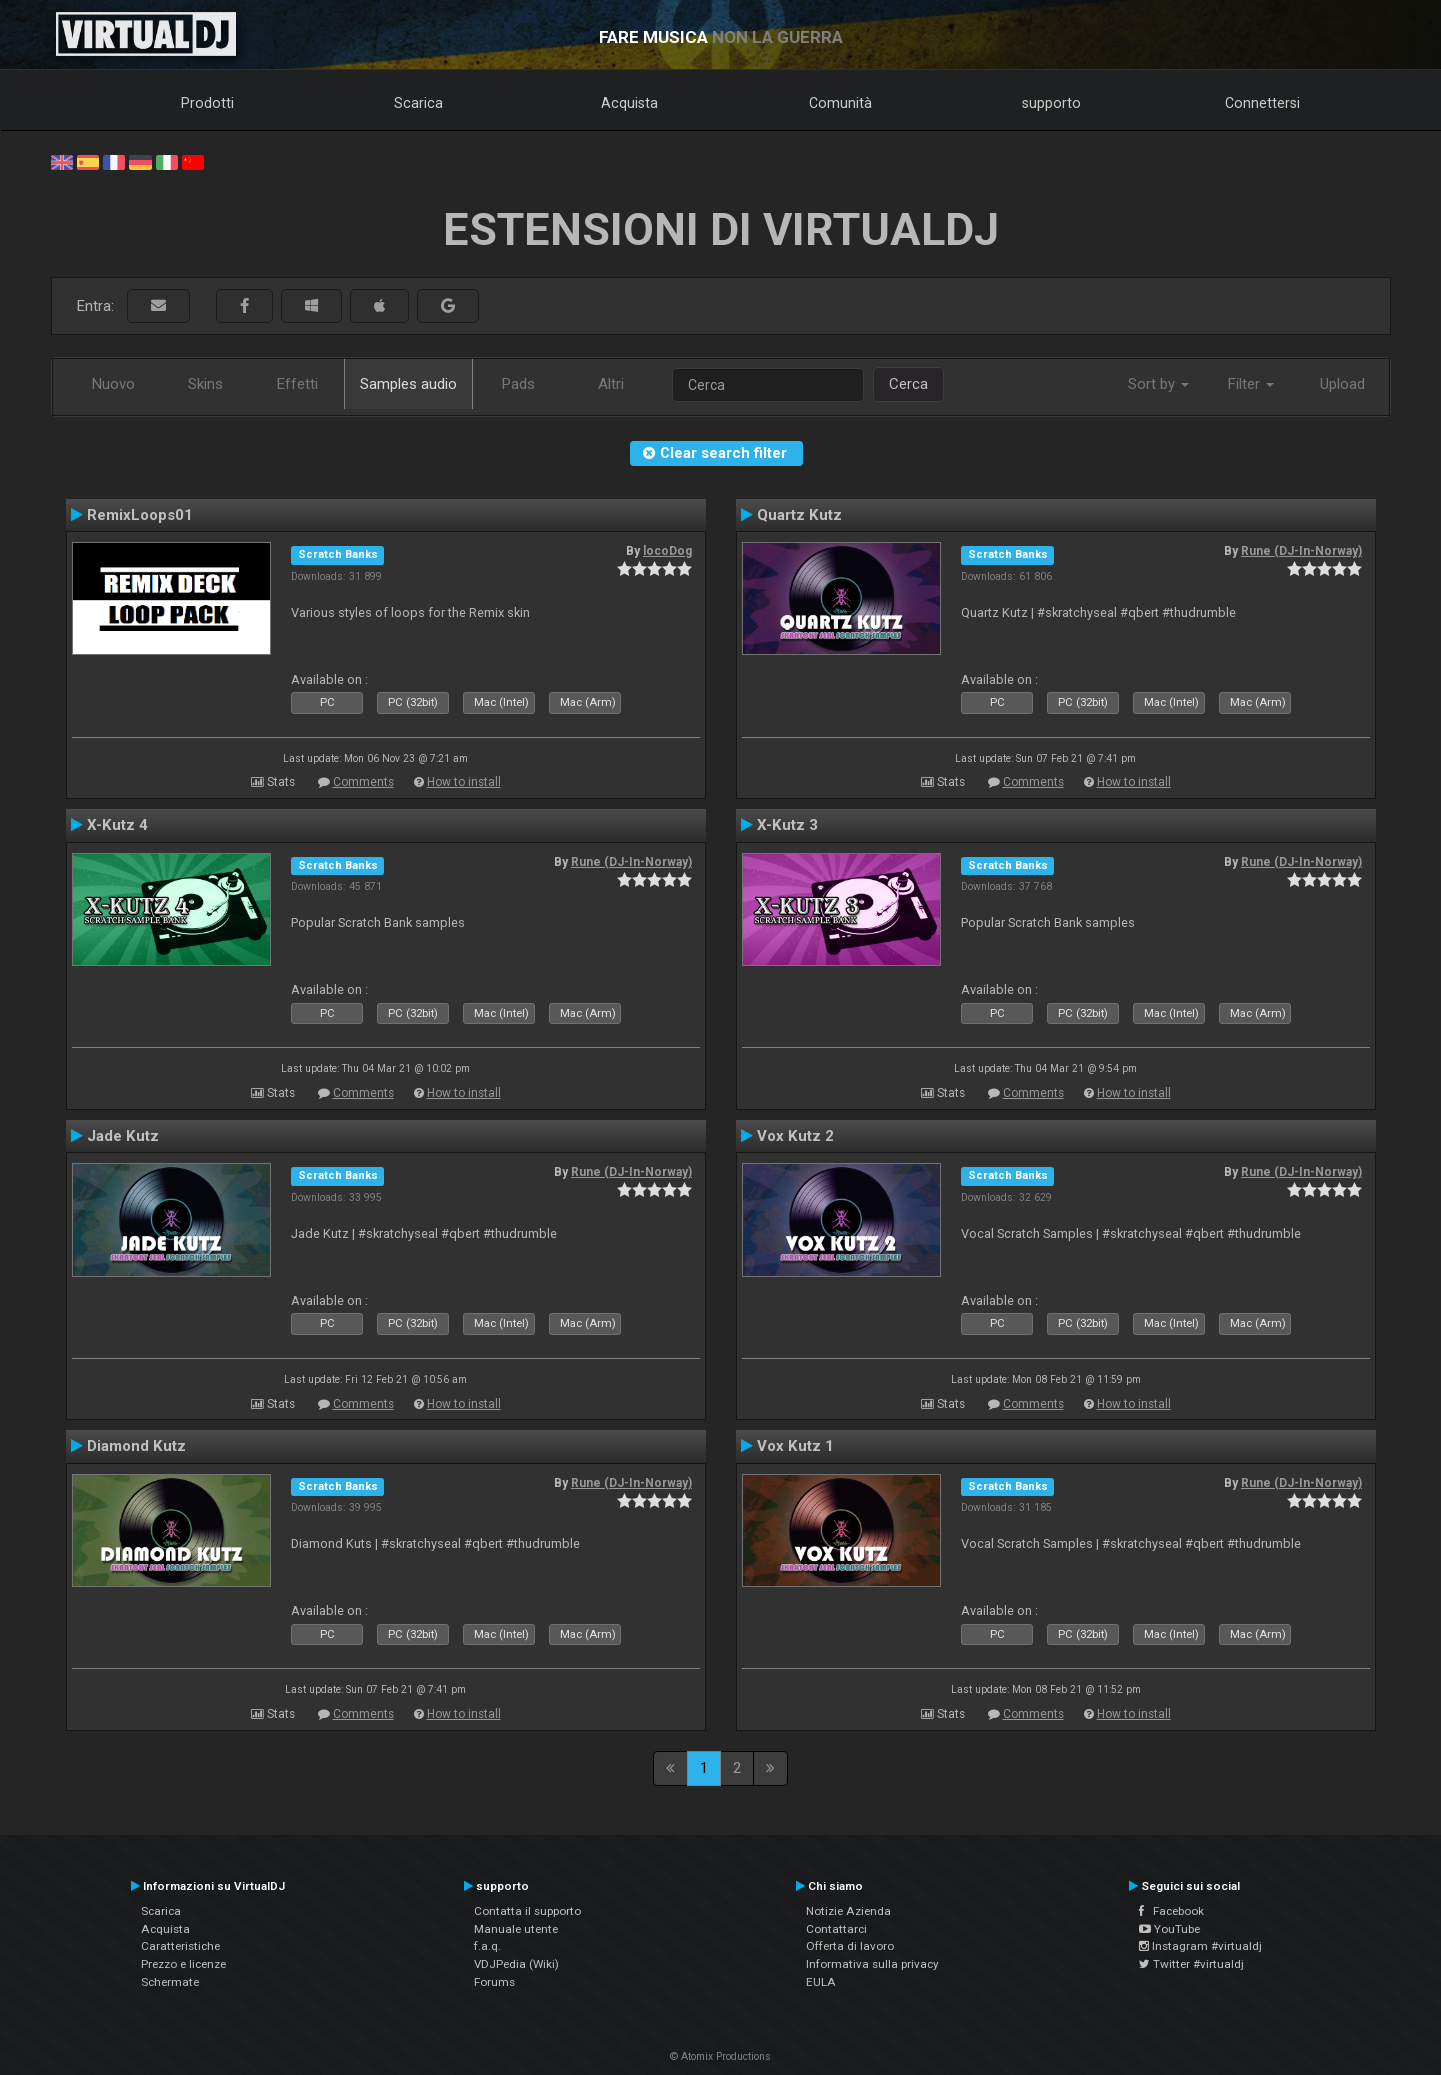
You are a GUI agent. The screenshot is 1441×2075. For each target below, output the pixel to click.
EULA (821, 1982)
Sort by (1158, 384)
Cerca (908, 384)
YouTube (1169, 1929)
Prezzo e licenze (183, 1964)
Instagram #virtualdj (1200, 1946)
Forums (494, 1982)
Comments (363, 782)
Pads (518, 384)
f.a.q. (487, 1946)
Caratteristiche (180, 1946)
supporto (1051, 103)
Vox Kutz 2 (795, 1136)
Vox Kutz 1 (795, 1446)
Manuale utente (516, 1929)
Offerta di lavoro (850, 1946)
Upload (1342, 384)
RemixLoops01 (140, 515)
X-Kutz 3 (787, 825)
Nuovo (113, 384)
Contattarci (836, 1929)
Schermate (170, 1982)
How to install (464, 782)
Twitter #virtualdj (1191, 1964)
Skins (205, 384)
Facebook (1171, 1911)
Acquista (629, 103)
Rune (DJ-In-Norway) (1301, 551)
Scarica (418, 103)
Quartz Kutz (799, 515)
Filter (1251, 384)
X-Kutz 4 (117, 825)
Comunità (840, 103)
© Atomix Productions (720, 2056)
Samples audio (408, 384)
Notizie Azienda (848, 1911)
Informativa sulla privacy (872, 1964)
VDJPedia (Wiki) (516, 1964)
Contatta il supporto (527, 1911)
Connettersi (1262, 103)
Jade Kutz (123, 1136)
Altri (611, 384)
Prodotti (207, 103)
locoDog (667, 551)
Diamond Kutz (136, 1446)
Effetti (297, 384)
